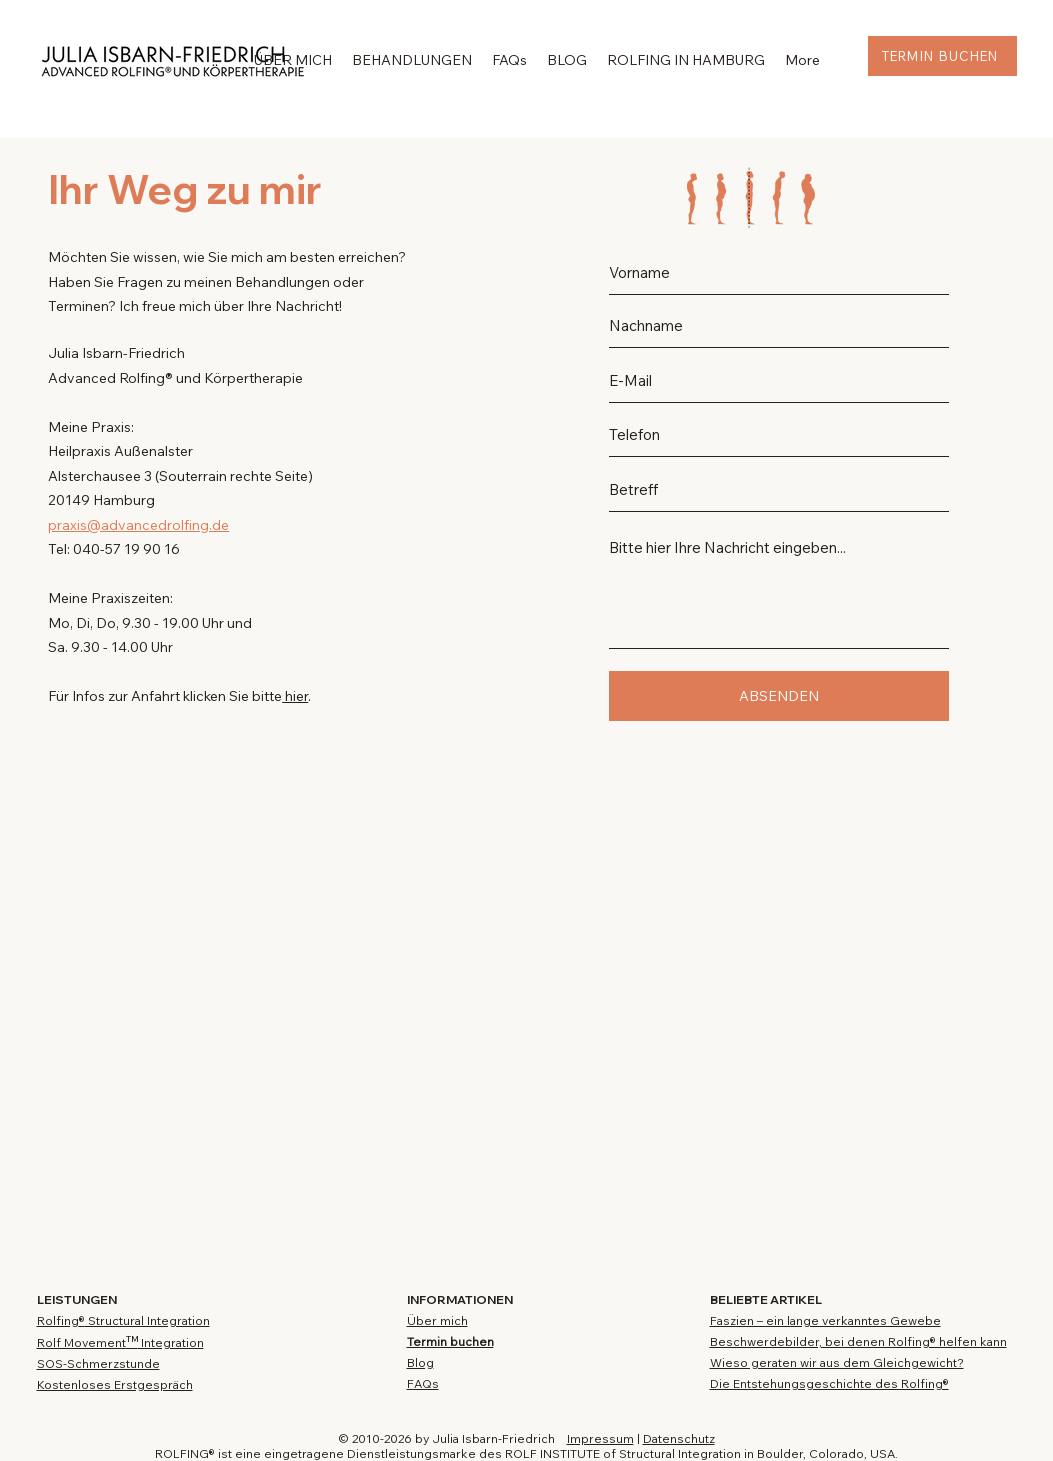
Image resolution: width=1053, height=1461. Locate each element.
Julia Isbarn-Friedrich (116, 353)
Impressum (600, 1438)
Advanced (83, 378)
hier (295, 696)
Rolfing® (146, 378)
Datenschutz (679, 1438)
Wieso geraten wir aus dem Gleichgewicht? (837, 1362)
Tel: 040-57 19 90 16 (114, 549)
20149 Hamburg (101, 500)
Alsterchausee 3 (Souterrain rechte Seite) (180, 476)
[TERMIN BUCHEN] (942, 56)
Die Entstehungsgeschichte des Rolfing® (829, 1383)
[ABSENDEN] (779, 696)
